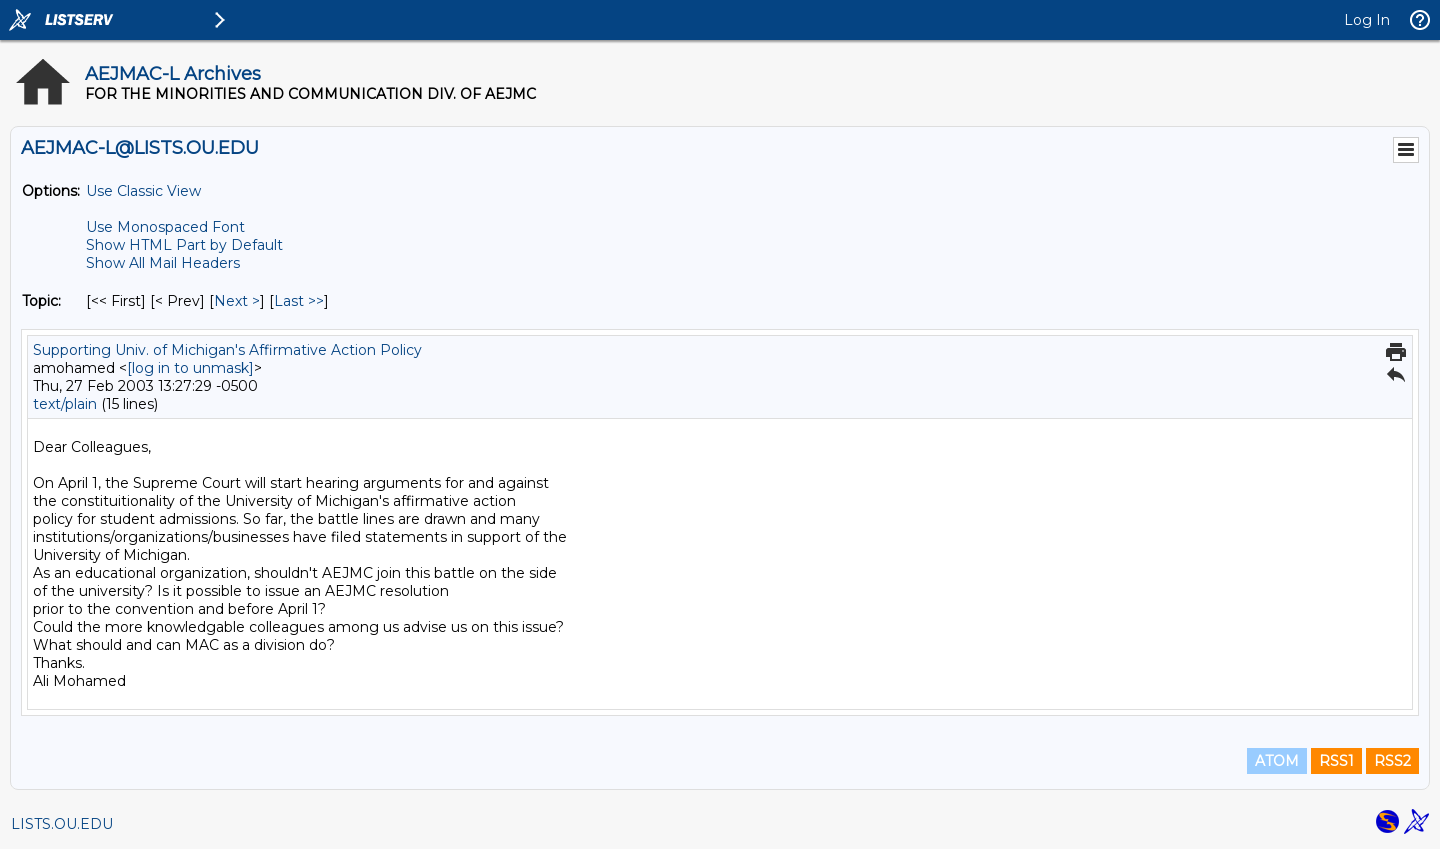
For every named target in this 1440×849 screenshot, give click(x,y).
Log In (1367, 20)
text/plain (65, 404)
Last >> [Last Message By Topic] (299, 301)
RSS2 (1392, 761)
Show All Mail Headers (163, 263)
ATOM (1277, 761)
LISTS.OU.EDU (62, 824)
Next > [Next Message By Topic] (237, 301)
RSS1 (1336, 761)
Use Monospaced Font (165, 227)
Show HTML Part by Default (184, 245)
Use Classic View (143, 191)
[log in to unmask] (190, 368)
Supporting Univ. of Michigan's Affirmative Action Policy (227, 350)
